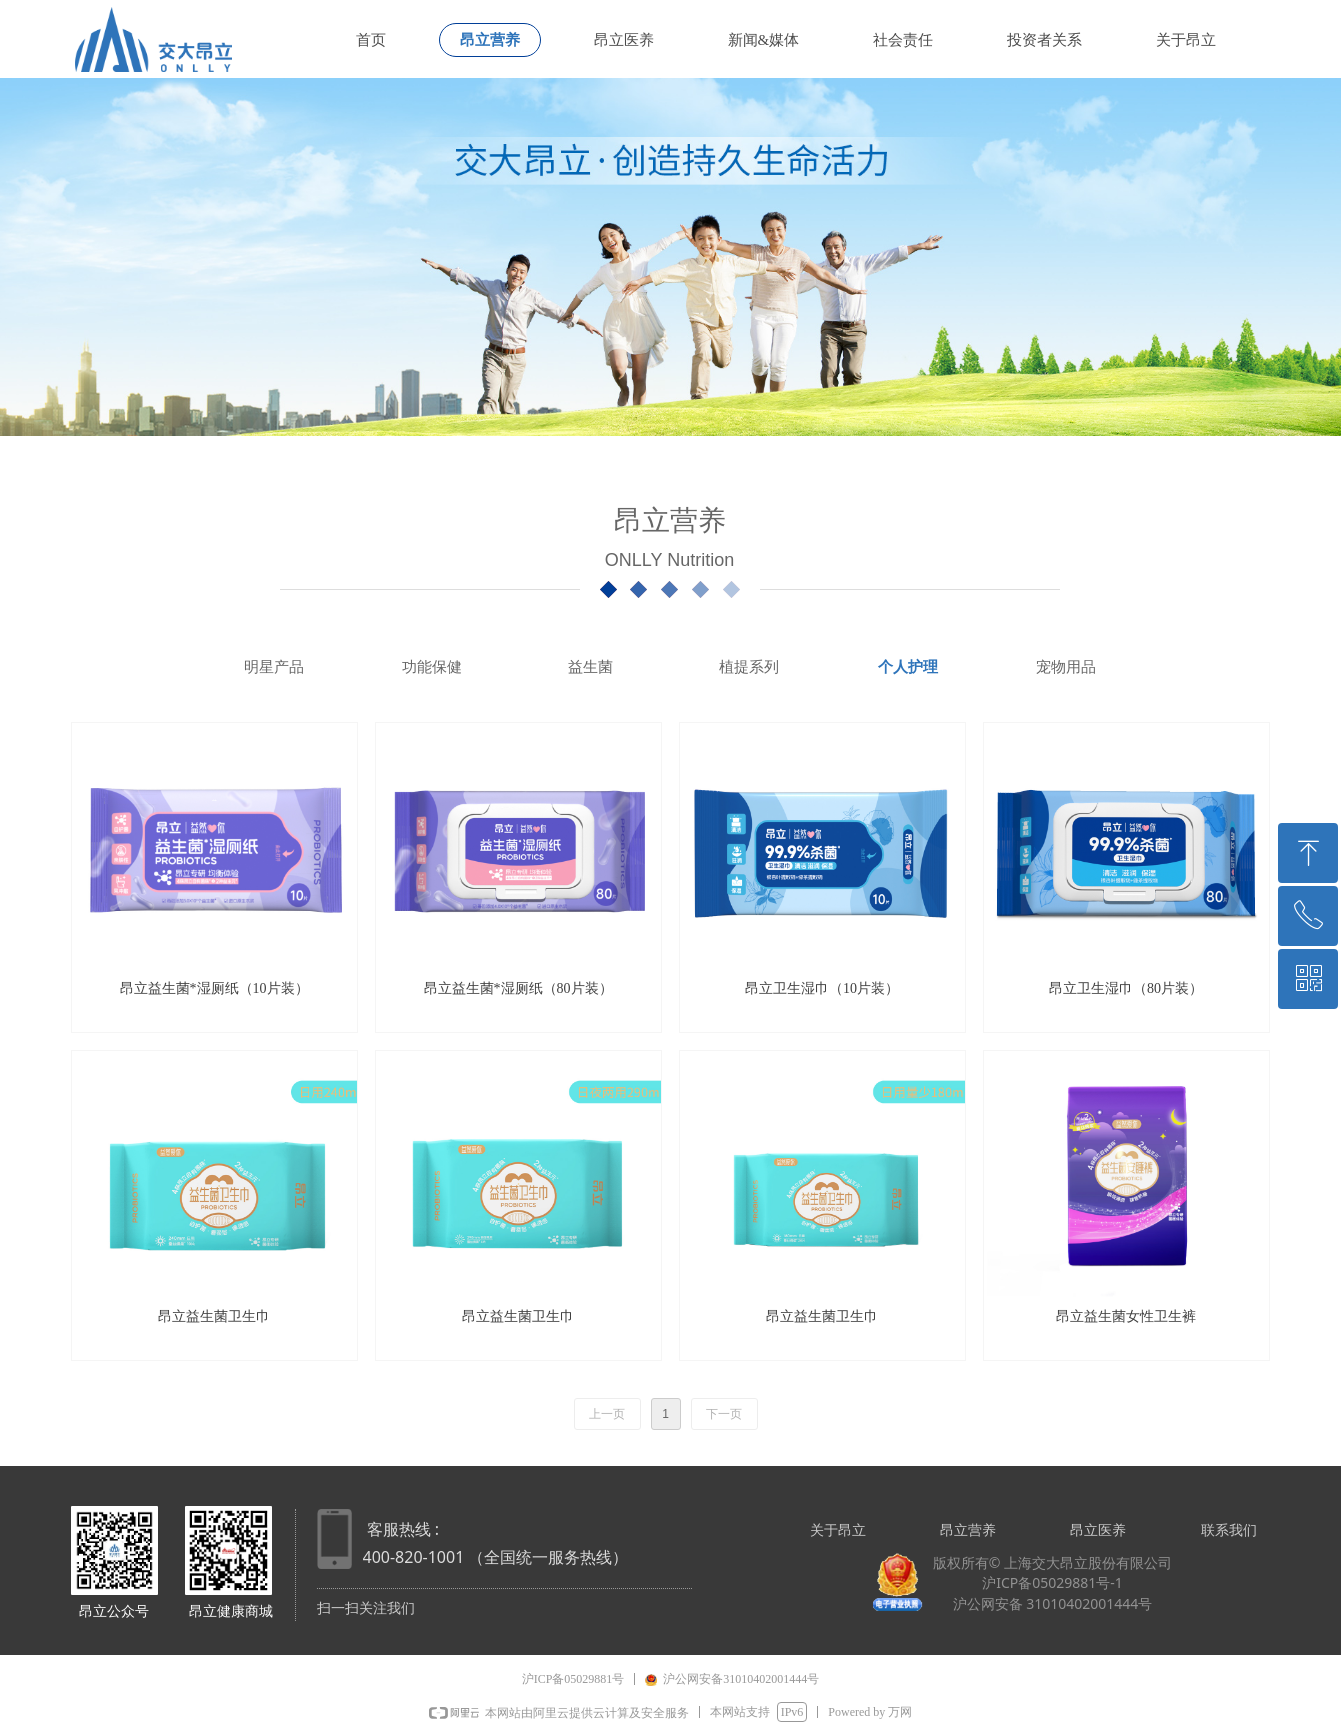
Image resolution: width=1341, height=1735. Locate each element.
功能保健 (432, 667)
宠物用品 (1066, 667)
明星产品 (274, 667)
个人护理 (908, 667)
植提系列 (749, 667)
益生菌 (590, 667)
